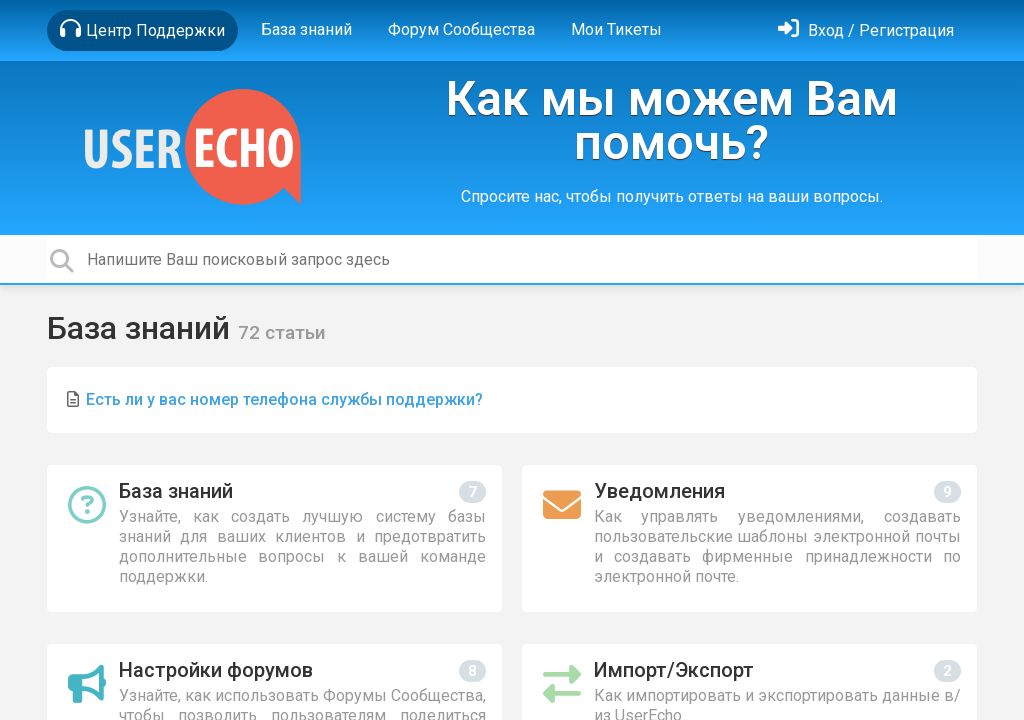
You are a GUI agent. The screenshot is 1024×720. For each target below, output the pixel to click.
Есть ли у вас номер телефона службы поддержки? (284, 399)
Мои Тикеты (616, 29)
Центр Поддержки (142, 29)
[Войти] (866, 30)
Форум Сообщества (461, 29)
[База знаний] (274, 538)
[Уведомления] (749, 538)
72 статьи (282, 332)
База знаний (306, 29)
